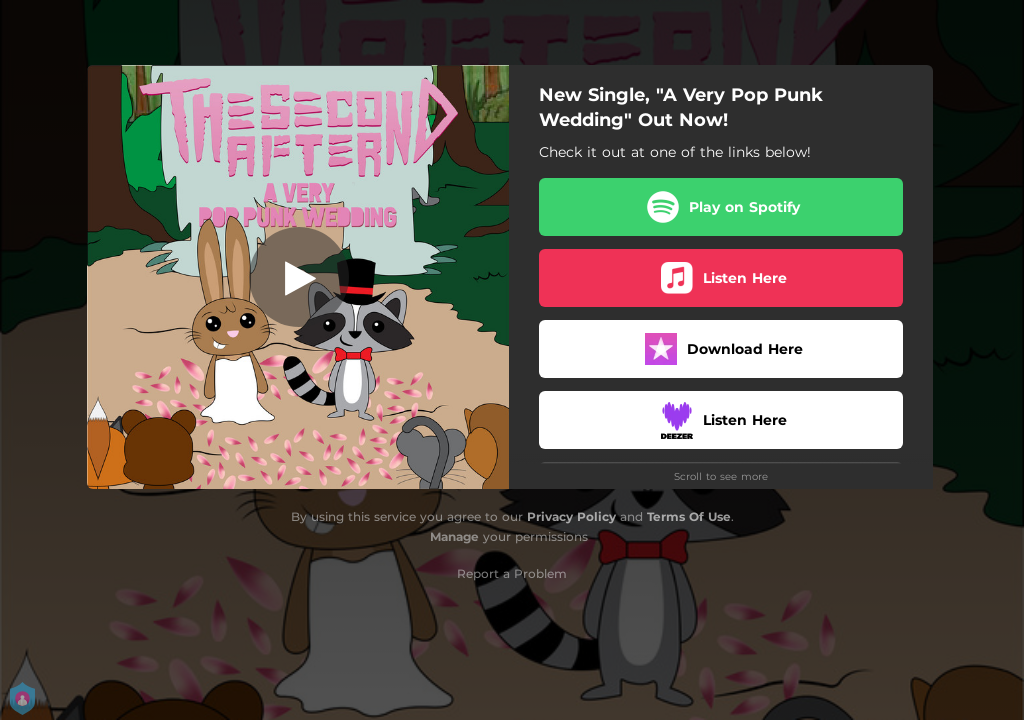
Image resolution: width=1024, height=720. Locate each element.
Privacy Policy (571, 516)
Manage (454, 536)
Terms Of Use (689, 516)
